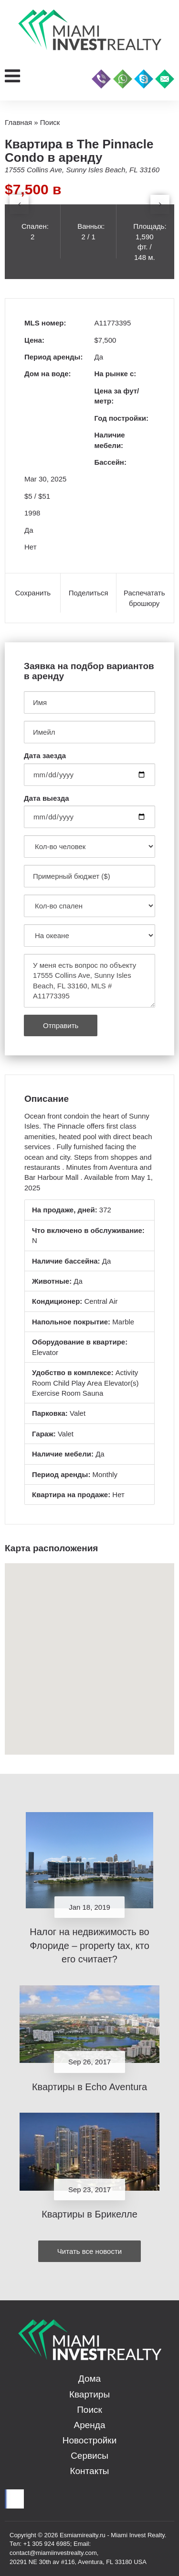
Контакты (89, 2471)
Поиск (89, 2410)
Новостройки (90, 2440)
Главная (18, 122)
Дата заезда (45, 755)
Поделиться (88, 593)
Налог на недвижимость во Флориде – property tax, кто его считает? (89, 1945)
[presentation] (19, 204)
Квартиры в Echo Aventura (89, 2087)
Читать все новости (89, 2251)
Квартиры (89, 2394)
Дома (89, 2379)
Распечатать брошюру (144, 598)
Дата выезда (46, 798)
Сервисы (89, 2456)
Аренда (89, 2425)
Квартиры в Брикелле (89, 2214)
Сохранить (33, 593)
